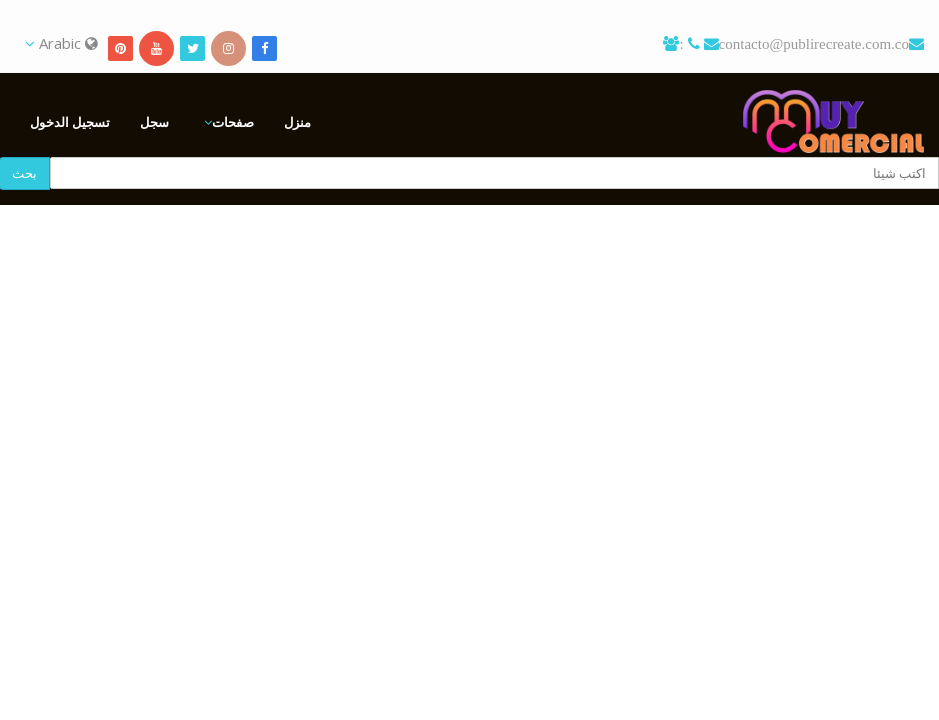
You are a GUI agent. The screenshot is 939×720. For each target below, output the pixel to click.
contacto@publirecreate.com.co (814, 43)
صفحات (233, 122)
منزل (297, 122)
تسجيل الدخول (70, 122)
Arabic (61, 43)
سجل (154, 122)
